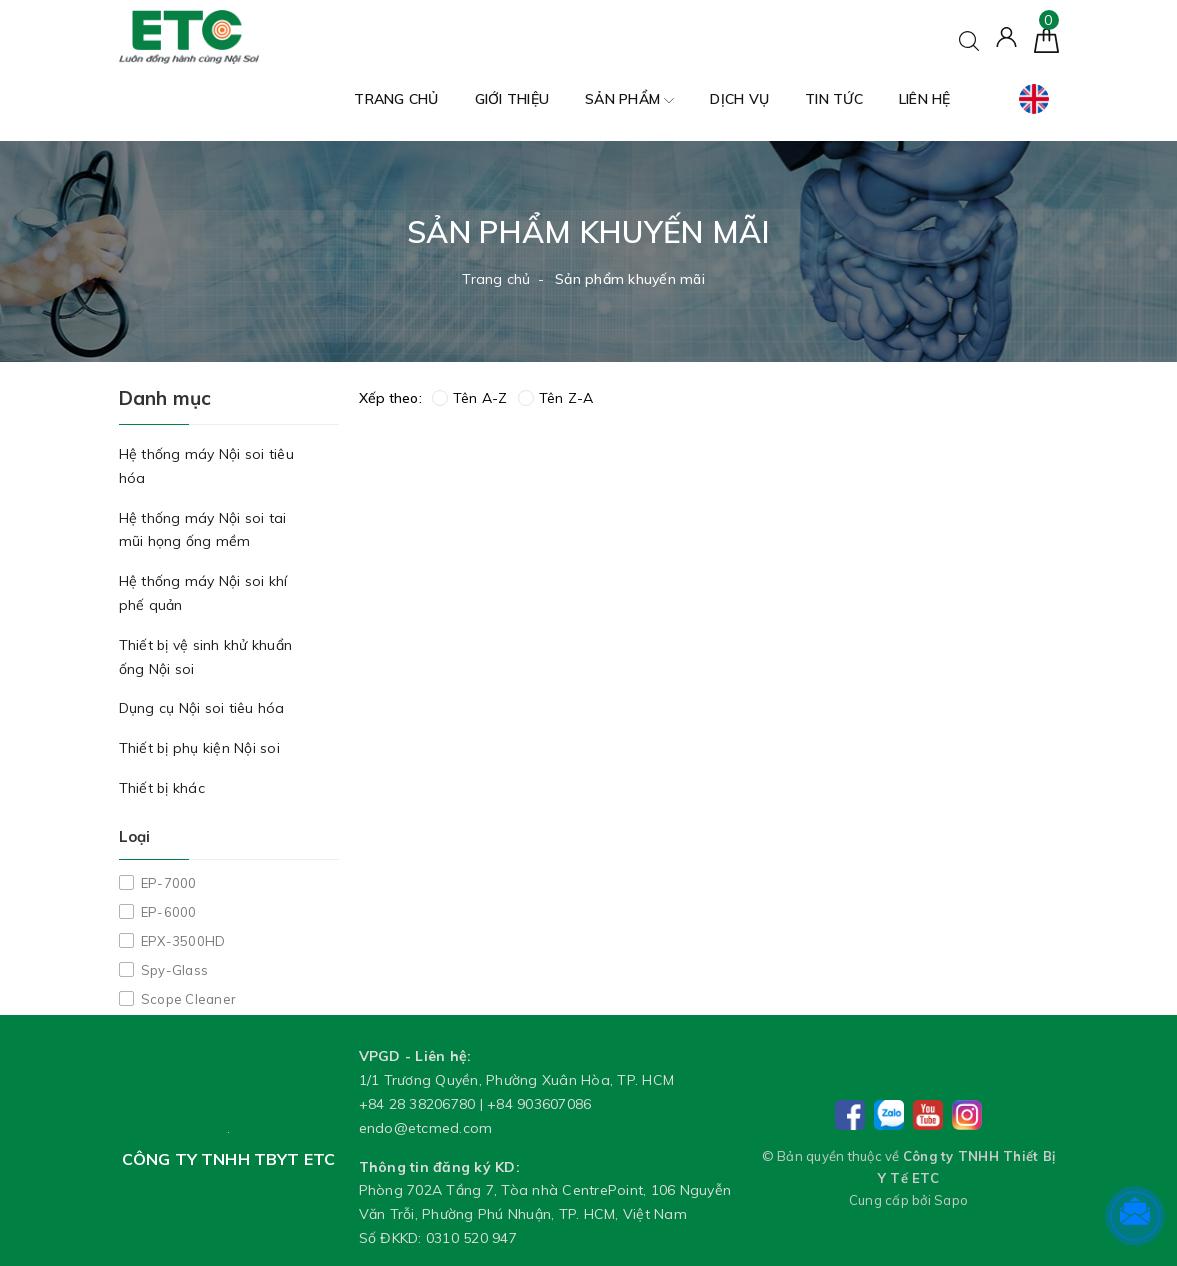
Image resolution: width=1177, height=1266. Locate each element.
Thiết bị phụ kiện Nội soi (199, 748)
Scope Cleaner (187, 999)
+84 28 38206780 (417, 1104)
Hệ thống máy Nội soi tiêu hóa (206, 466)
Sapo (951, 1200)
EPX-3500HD (182, 941)
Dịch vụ (739, 99)
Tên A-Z (470, 398)
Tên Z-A (556, 398)
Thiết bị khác (162, 788)
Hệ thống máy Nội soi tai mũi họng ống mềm (203, 530)
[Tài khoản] (1006, 36)
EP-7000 (167, 883)
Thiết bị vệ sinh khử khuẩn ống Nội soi (206, 657)
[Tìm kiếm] (969, 39)
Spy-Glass (173, 970)
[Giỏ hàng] (1046, 39)
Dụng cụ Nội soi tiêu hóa (202, 708)
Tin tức (834, 99)
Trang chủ (396, 99)
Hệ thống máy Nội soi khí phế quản (203, 593)
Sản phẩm (629, 100)
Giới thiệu (512, 99)
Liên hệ (925, 99)
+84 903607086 (539, 1104)
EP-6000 (167, 912)
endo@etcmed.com (426, 1128)
